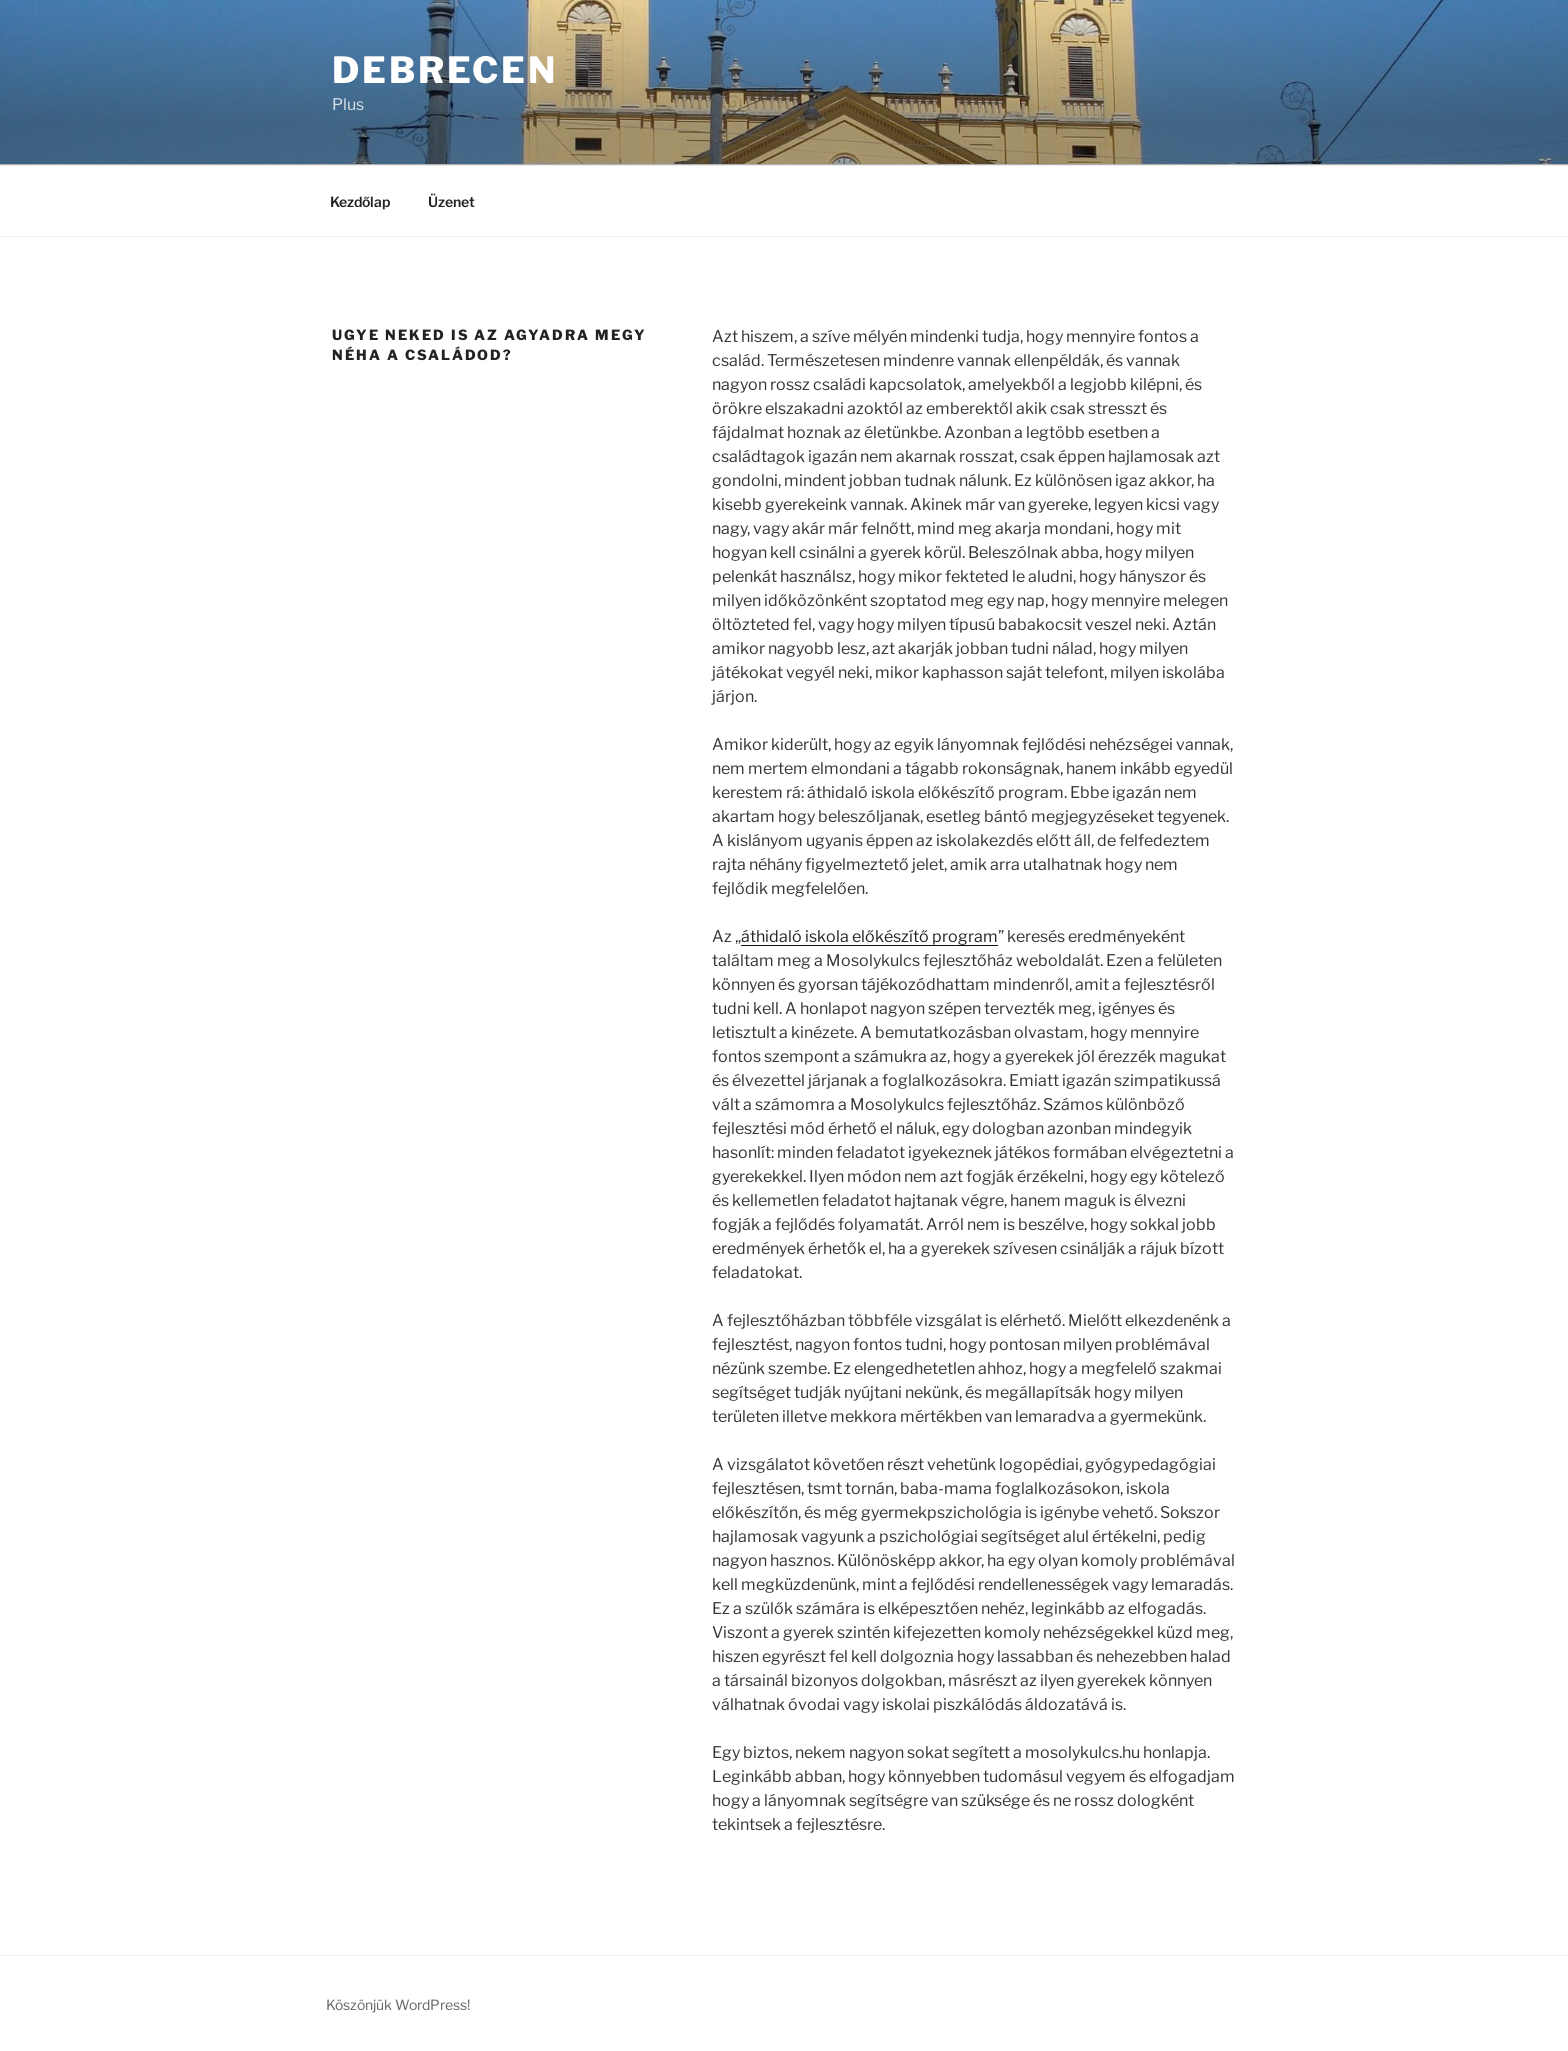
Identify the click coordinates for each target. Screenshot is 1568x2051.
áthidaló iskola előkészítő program (869, 936)
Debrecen (445, 70)
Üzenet (451, 201)
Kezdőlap (360, 201)
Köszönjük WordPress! (398, 2004)
